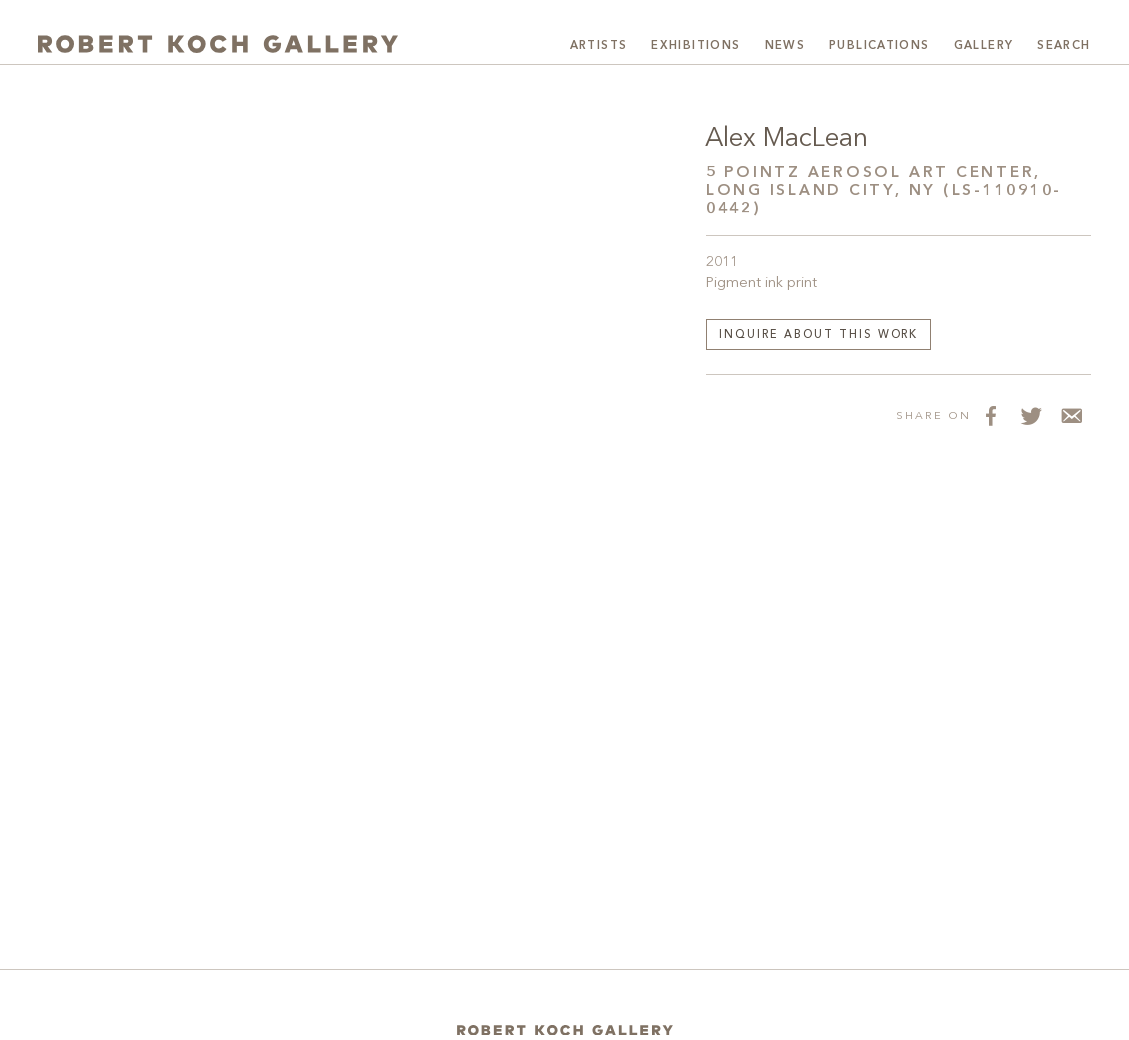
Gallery (984, 46)
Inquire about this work (819, 335)
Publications (879, 46)
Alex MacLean (786, 139)
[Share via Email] (1071, 415)
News (785, 46)
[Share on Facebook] (991, 415)
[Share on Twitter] (1031, 415)
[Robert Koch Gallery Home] (218, 44)
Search (1063, 46)
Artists (599, 46)
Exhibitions (695, 46)
